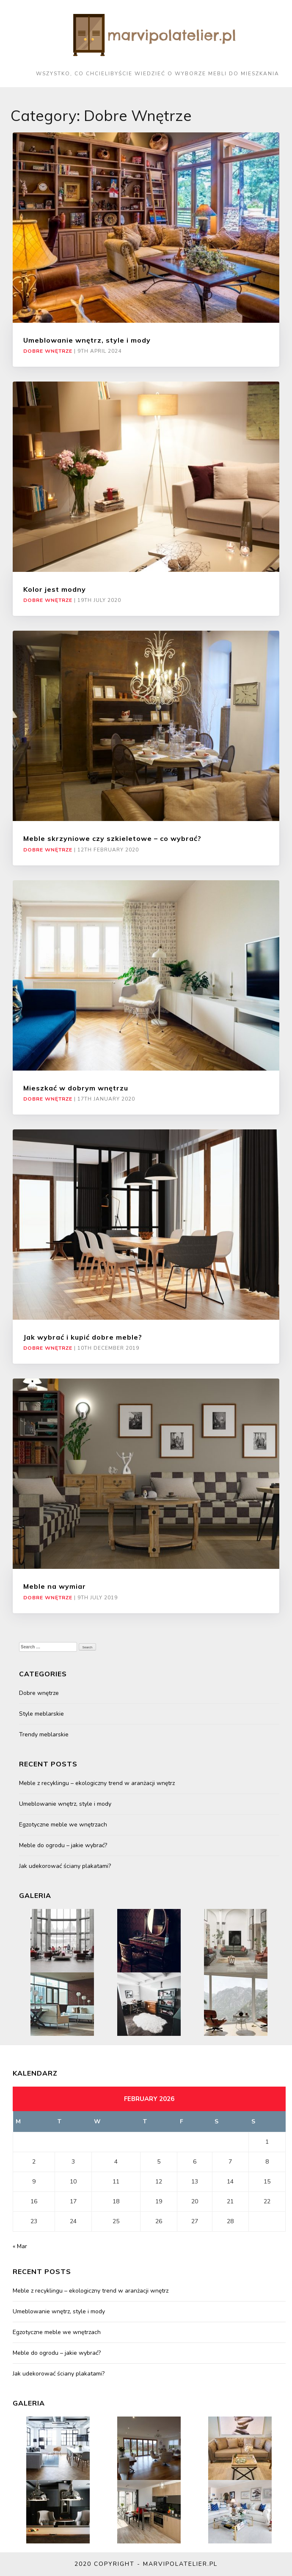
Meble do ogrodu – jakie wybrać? (63, 1845)
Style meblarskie (41, 1714)
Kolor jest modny (54, 589)
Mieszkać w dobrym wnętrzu (75, 1088)
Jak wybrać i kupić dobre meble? (82, 1337)
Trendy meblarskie (44, 1734)
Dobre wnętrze (47, 351)
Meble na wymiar (54, 1586)
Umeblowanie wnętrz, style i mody (87, 340)
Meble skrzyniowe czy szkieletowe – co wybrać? (112, 838)
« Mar (20, 2246)
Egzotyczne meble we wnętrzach (63, 1825)
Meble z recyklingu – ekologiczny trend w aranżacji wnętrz (97, 1783)
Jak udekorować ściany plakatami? (65, 1866)
